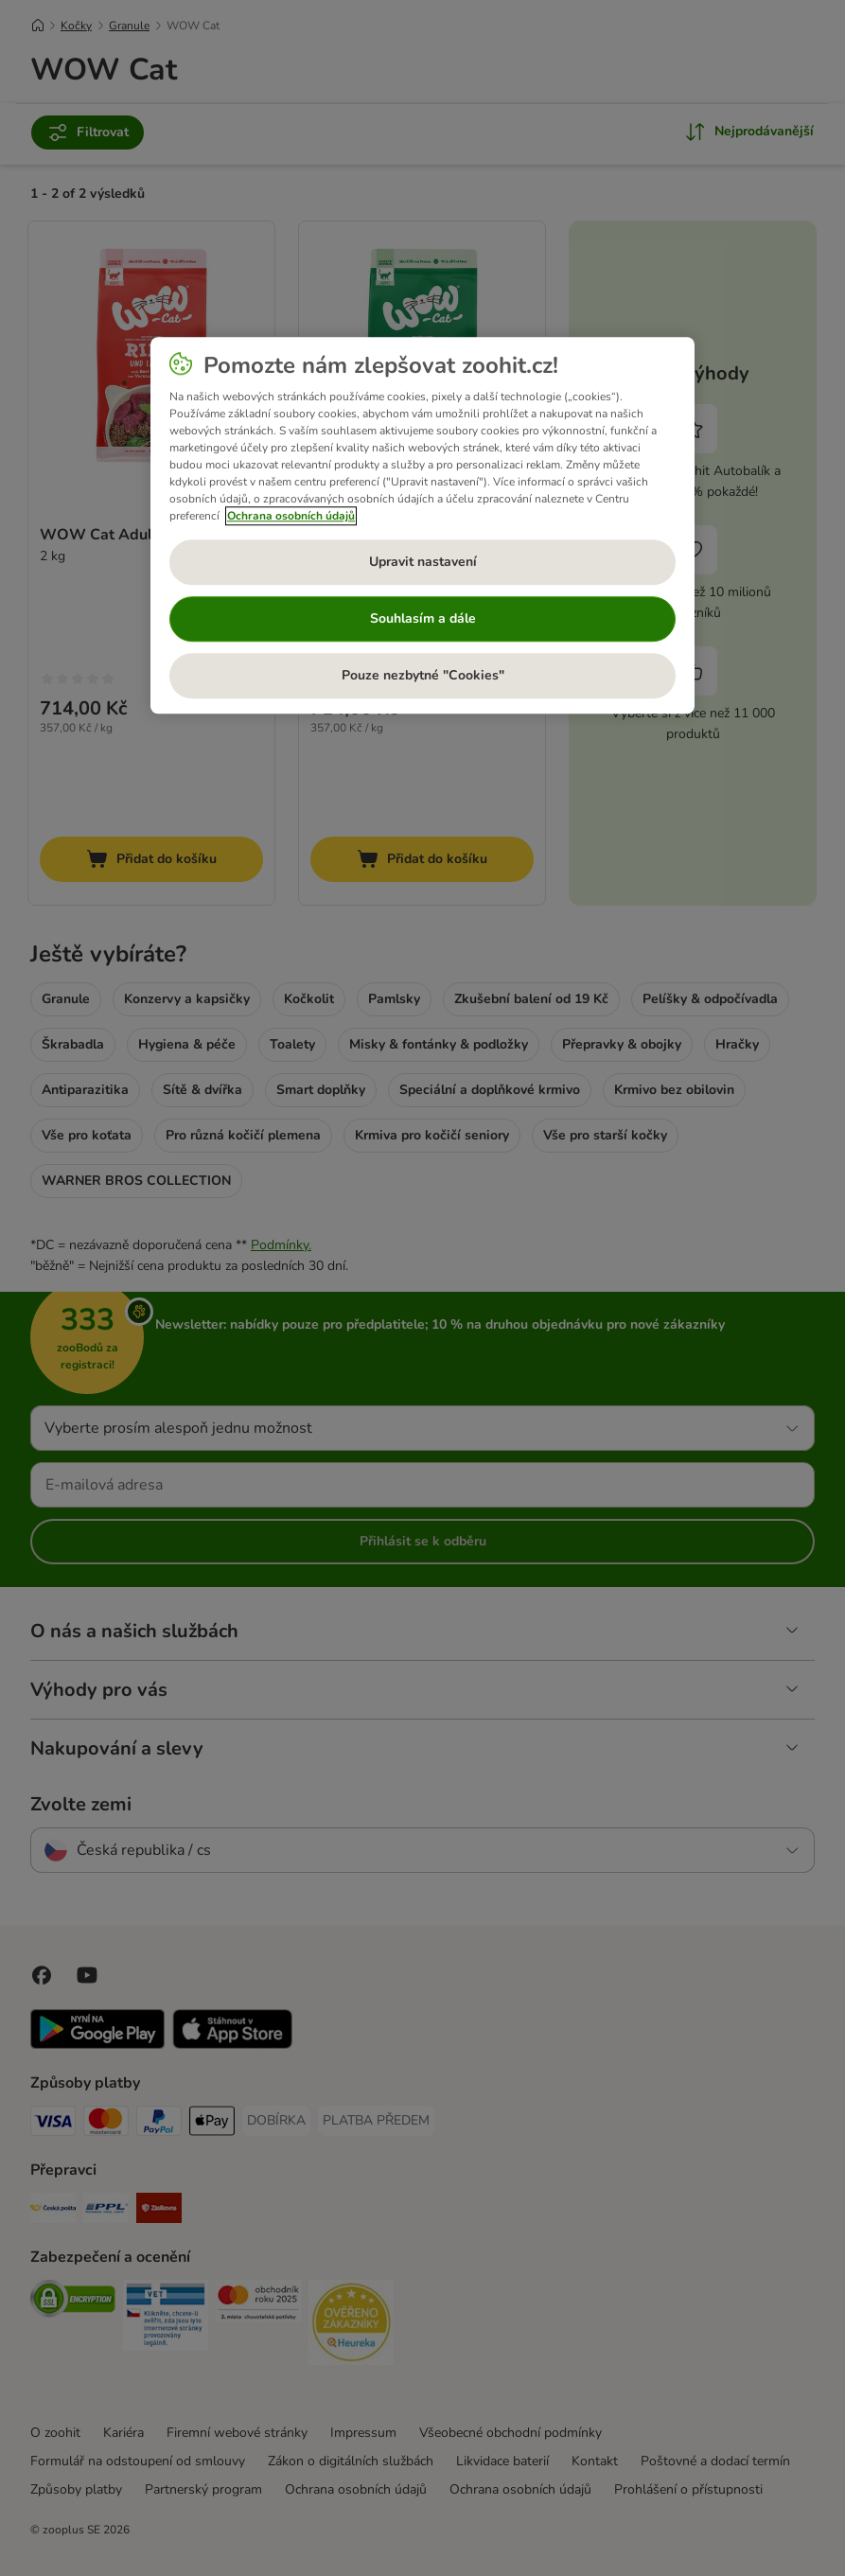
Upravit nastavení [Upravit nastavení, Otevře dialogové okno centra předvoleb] (423, 563)
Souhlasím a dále (423, 619)
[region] (422, 526)
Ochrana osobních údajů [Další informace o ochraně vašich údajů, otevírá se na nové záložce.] (291, 516)
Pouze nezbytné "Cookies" (423, 676)
